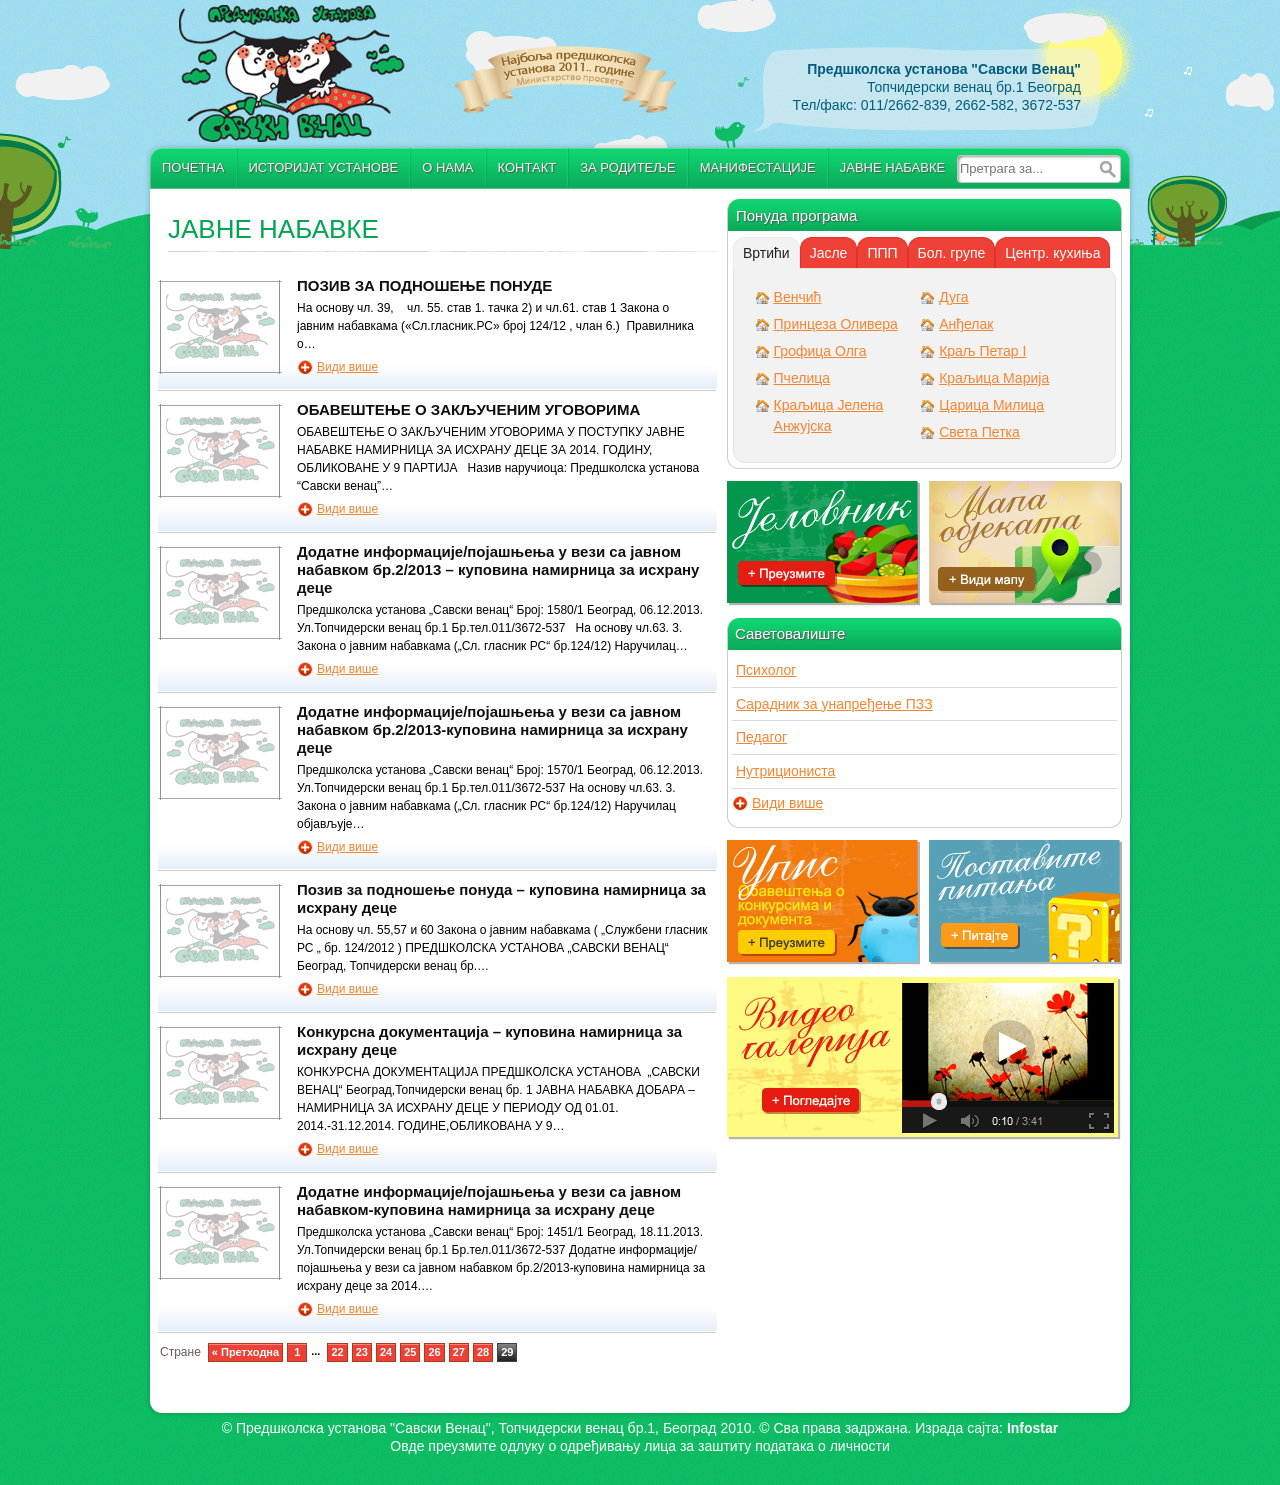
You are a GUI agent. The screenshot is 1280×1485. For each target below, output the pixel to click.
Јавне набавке (892, 167)
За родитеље (628, 167)
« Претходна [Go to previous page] (245, 1352)
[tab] (766, 253)
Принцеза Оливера (836, 324)
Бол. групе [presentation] (952, 253)
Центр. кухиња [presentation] (1052, 253)
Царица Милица (991, 405)
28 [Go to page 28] (483, 1352)
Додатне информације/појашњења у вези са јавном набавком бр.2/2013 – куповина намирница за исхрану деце (498, 569)
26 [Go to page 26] (434, 1352)
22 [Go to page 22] (337, 1352)
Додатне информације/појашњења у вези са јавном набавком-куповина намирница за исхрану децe (489, 1200)
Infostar (1032, 1428)
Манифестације (758, 167)
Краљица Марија (994, 378)
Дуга (953, 297)
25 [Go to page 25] (410, 1352)
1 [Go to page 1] (297, 1352)
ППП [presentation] (882, 253)
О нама (447, 167)
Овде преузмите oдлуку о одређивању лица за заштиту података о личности (639, 1446)
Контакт (527, 167)
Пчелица (802, 378)
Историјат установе (324, 167)
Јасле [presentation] (829, 253)
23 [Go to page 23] (362, 1352)
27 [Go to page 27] (459, 1352)
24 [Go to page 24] (386, 1352)
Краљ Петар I (982, 351)
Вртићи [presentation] (766, 253)
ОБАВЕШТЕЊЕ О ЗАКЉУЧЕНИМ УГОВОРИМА (468, 409)
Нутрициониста (785, 771)
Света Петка (979, 432)
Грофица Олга (820, 351)
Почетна (193, 167)
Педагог (761, 737)
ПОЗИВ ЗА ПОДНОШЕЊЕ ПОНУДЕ (424, 285)
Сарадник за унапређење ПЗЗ (834, 704)
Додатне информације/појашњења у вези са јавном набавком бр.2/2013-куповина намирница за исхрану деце (492, 729)
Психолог (766, 670)
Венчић (798, 297)
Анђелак (966, 324)
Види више (347, 367)
